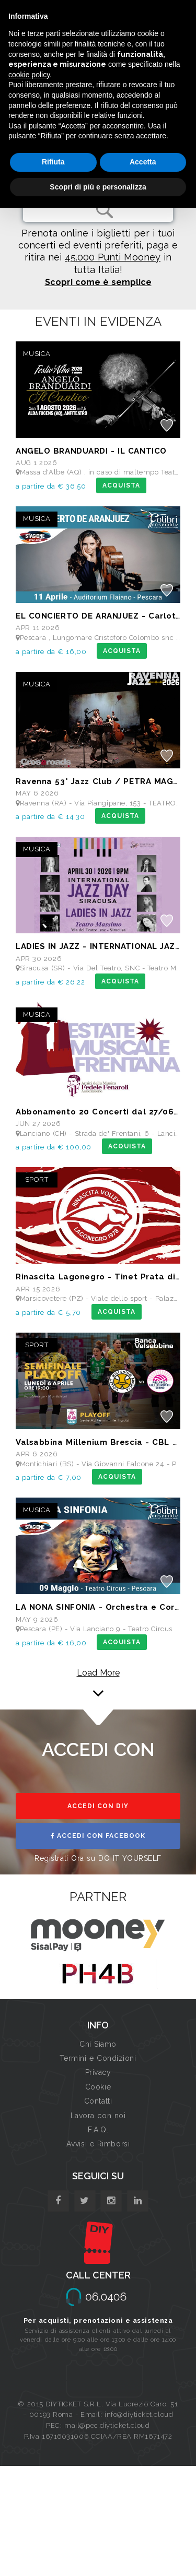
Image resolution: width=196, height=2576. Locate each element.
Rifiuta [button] (53, 162)
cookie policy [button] (29, 74)
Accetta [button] (143, 162)
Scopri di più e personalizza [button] (98, 187)
